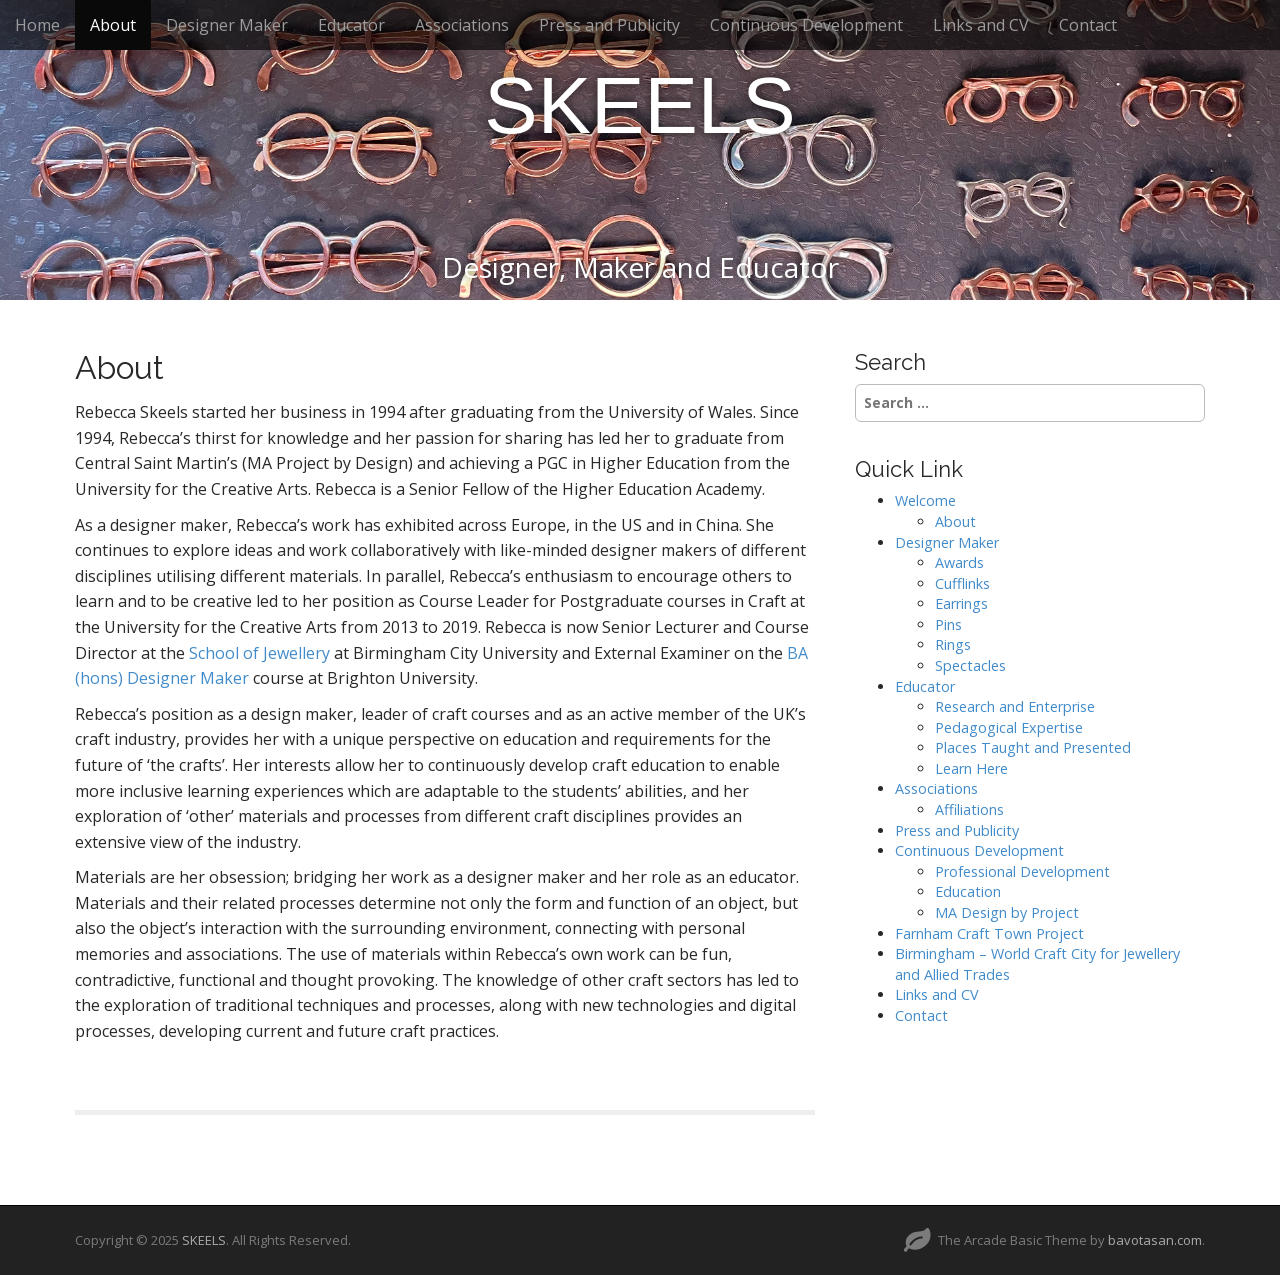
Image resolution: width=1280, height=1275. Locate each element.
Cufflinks (962, 583)
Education (968, 891)
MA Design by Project (1007, 912)
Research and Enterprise (1015, 706)
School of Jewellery (259, 653)
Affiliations (969, 809)
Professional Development (1022, 871)
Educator (351, 25)
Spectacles (970, 665)
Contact (1088, 25)
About (113, 25)
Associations (462, 25)
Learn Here (971, 768)
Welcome (925, 500)
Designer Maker (227, 25)
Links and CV (981, 25)
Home (37, 25)
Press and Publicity (609, 25)
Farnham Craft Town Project (989, 933)
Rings (953, 644)
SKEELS (639, 105)
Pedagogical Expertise (1009, 727)
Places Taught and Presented (1033, 747)
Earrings (961, 603)
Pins (948, 624)
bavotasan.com (1155, 1240)
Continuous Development (806, 25)
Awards (959, 562)
